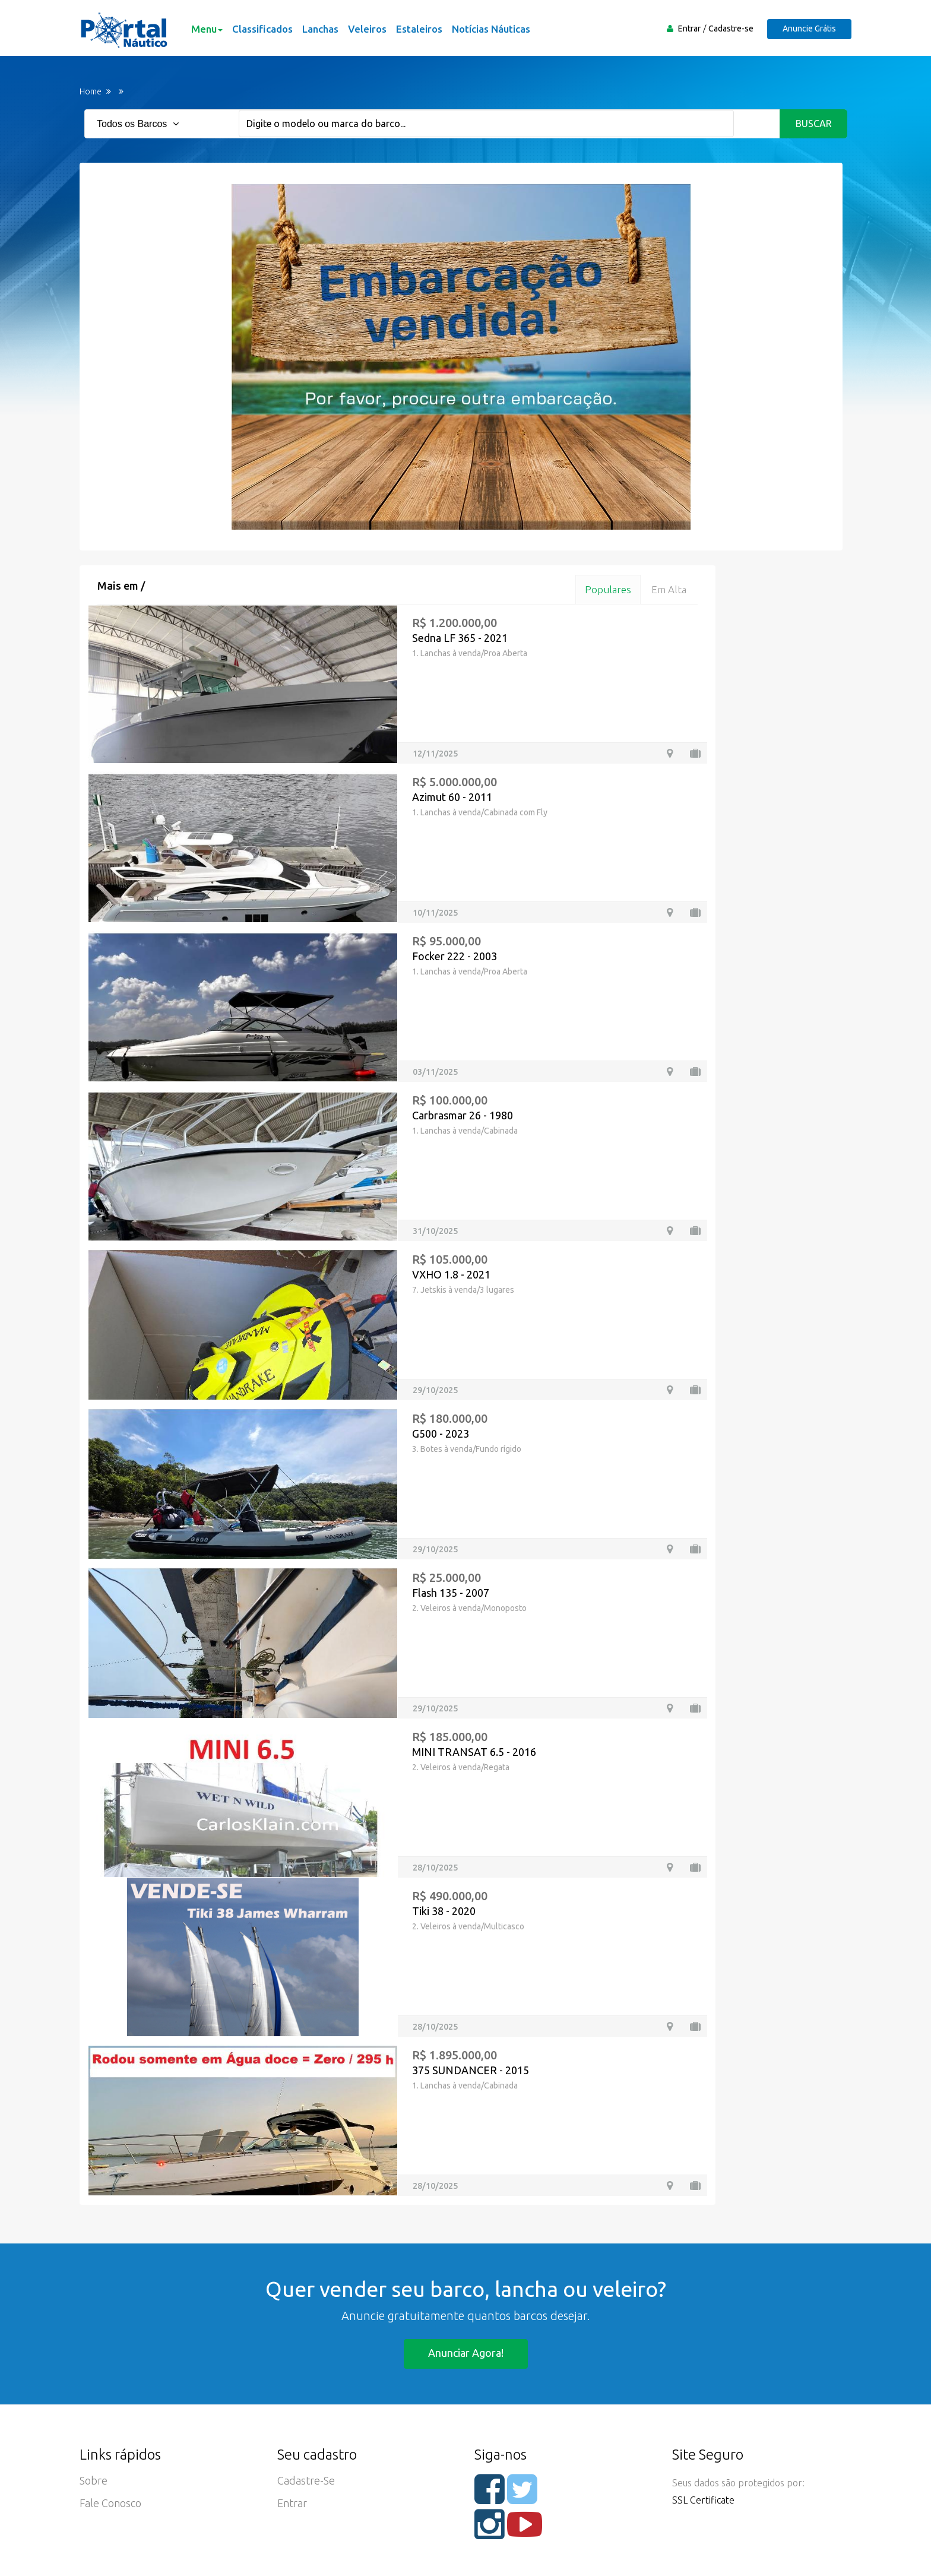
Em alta (668, 589)
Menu (207, 28)
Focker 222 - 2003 (454, 956)
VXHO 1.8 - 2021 (451, 1274)
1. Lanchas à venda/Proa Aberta (469, 653)
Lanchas (320, 28)
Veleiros (367, 28)
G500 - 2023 (440, 1433)
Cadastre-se (730, 28)
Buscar (814, 123)
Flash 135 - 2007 (450, 1593)
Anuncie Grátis (809, 28)
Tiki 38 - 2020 (444, 1911)
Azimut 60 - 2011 (452, 797)
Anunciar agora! (466, 2353)
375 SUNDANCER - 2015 (470, 2070)
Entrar (689, 28)
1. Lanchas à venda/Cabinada (465, 1130)
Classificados (262, 28)
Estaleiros (419, 28)
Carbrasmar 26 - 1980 (462, 1115)
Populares (608, 589)
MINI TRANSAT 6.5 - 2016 (474, 1752)
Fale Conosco (110, 2503)
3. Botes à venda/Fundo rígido (466, 1449)
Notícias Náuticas (491, 28)
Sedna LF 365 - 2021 (460, 638)
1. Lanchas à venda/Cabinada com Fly (479, 812)
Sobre (93, 2480)
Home (91, 91)
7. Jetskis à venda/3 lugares (463, 1290)
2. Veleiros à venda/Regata (460, 1767)
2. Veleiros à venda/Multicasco (468, 1926)
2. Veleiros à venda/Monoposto (469, 1608)
